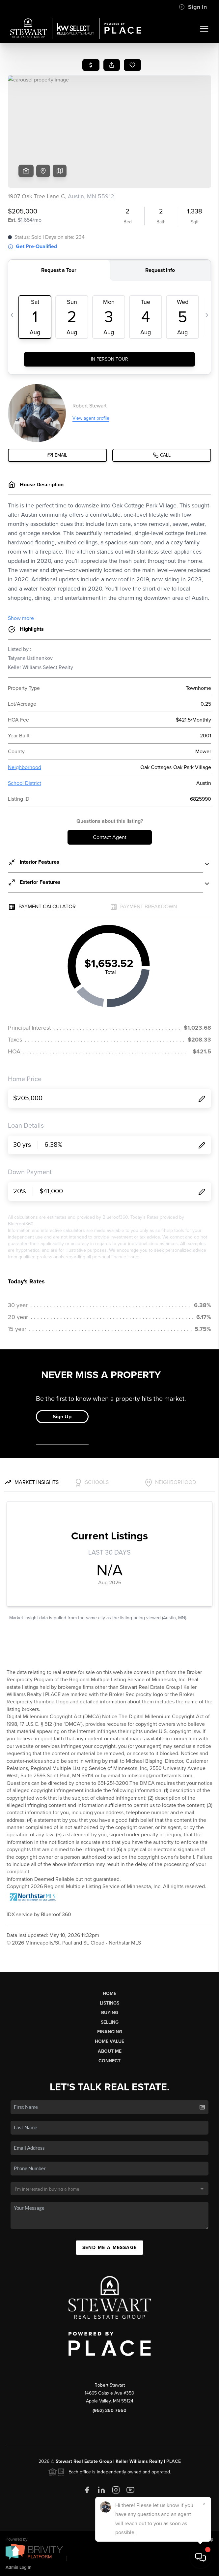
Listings (109, 2003)
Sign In (193, 7)
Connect (109, 2061)
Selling (110, 2022)
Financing (109, 2032)
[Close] (204, 2503)
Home (109, 1993)
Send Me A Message (109, 2247)
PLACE (173, 2461)
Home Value (109, 2041)
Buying (109, 2012)
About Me (110, 2051)
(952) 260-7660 (109, 2410)
